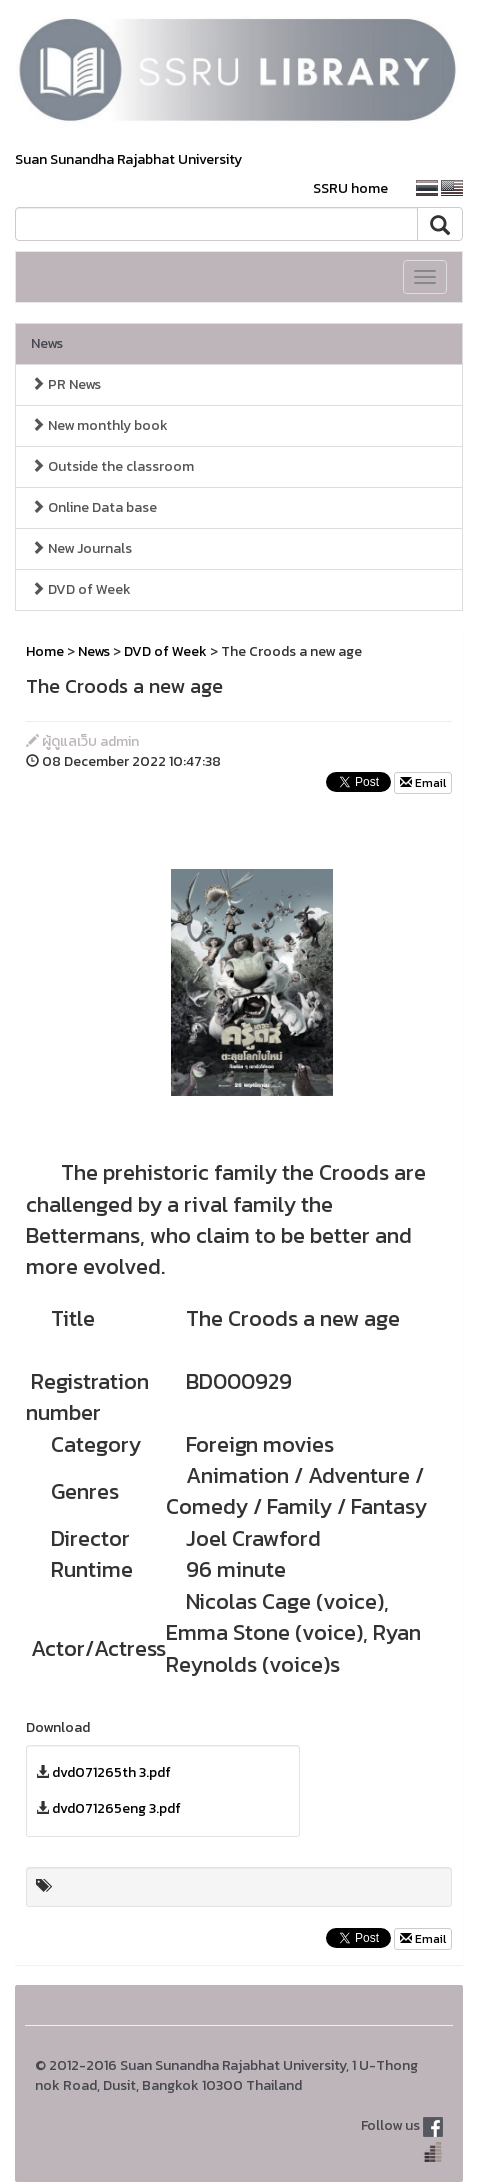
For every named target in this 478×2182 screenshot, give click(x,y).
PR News (66, 384)
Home (45, 651)
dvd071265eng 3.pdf (116, 1808)
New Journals (81, 548)
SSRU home (350, 188)
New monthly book (99, 425)
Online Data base (94, 507)
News (47, 343)
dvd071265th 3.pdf (111, 1772)
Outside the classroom (112, 466)
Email (423, 783)
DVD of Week (81, 589)
